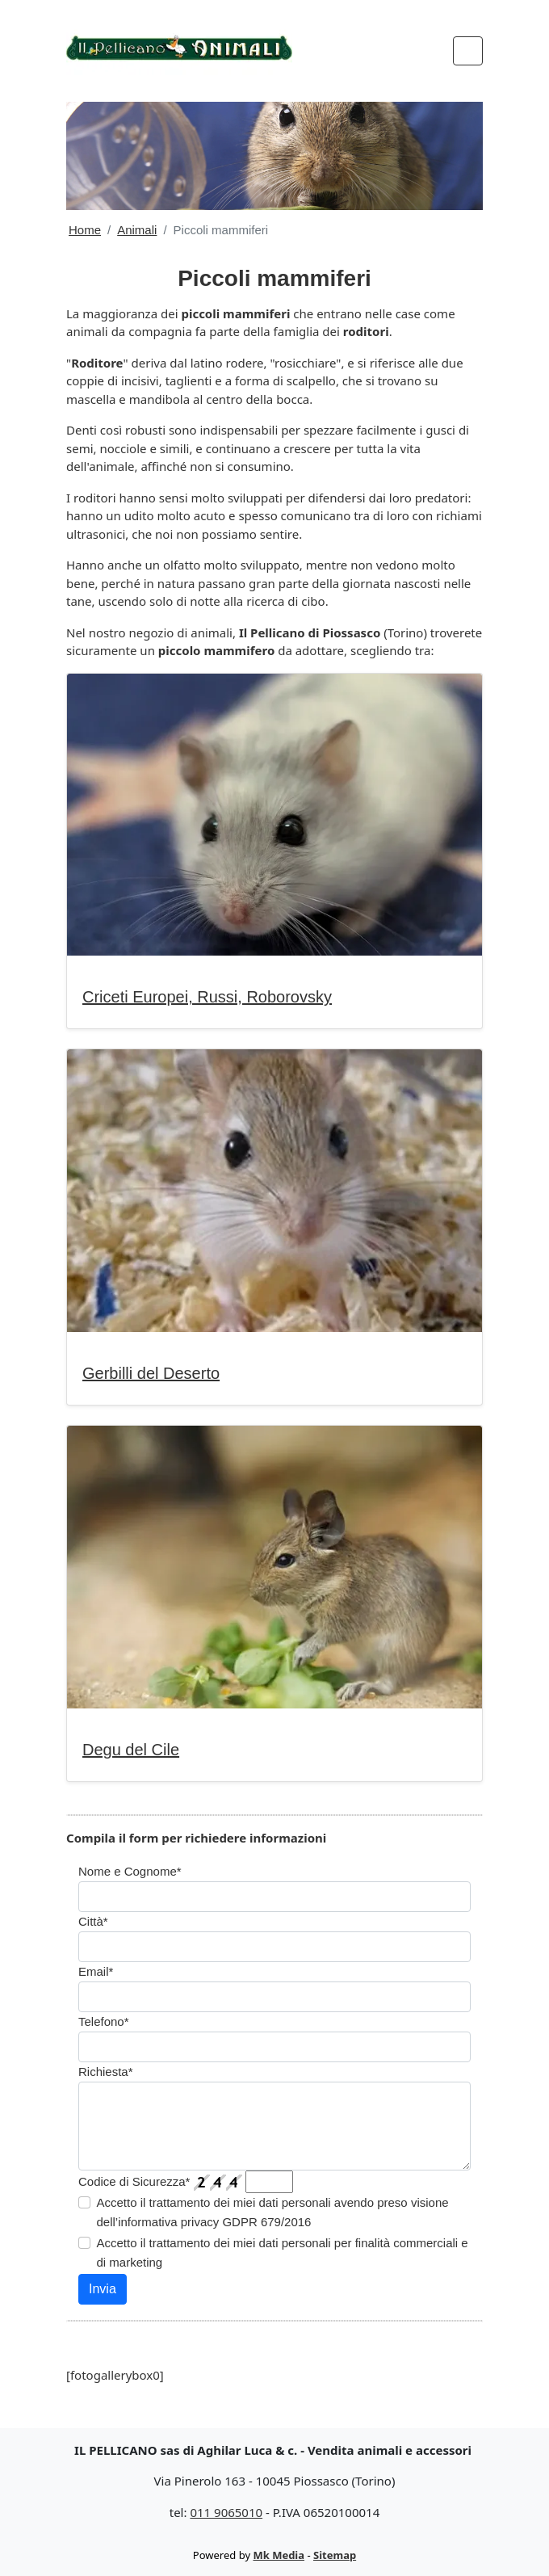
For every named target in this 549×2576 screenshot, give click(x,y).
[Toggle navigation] (468, 51)
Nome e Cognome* (130, 1871)
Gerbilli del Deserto (151, 1373)
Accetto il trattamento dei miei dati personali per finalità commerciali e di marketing (282, 2252)
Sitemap (334, 2555)
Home (85, 230)
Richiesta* (105, 2071)
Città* (93, 1921)
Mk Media (278, 2555)
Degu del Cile (130, 1750)
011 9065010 (226, 2512)
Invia (102, 2289)
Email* (95, 1971)
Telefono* (103, 2021)
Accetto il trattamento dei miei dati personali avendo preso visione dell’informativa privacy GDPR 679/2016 (273, 2212)
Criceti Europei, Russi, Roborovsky (207, 997)
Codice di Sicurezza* (134, 2181)
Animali (137, 230)
